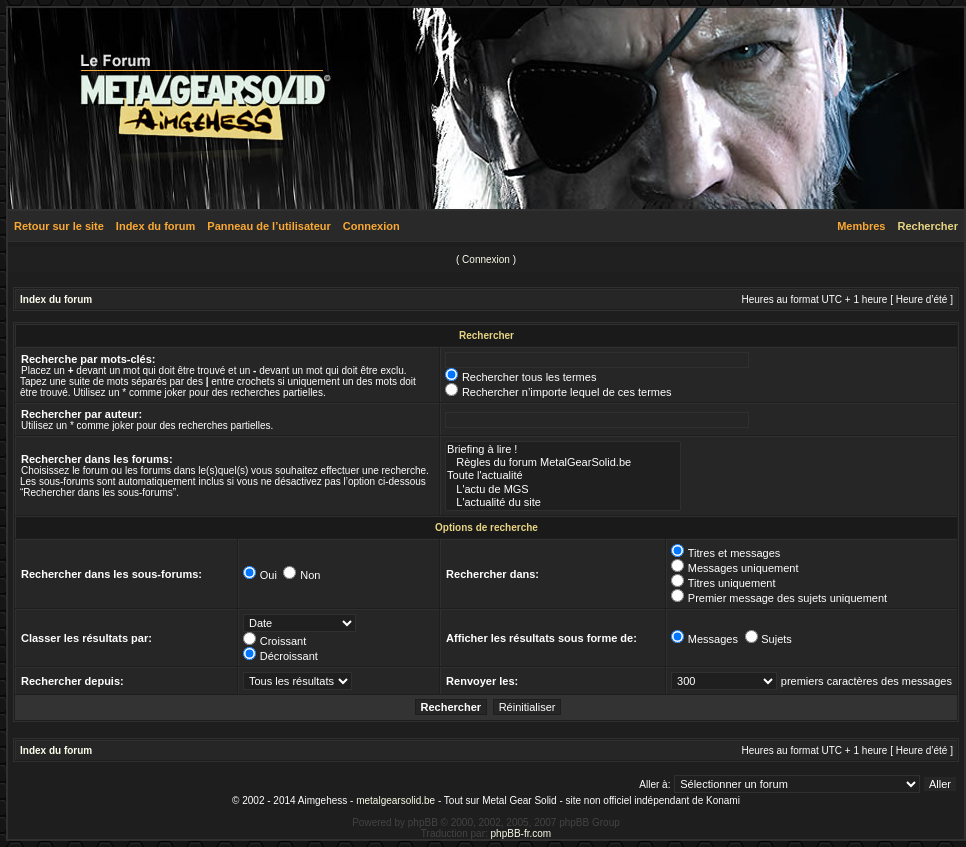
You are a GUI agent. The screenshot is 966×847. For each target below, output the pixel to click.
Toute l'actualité (563, 475)
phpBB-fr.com (521, 833)
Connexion (371, 226)
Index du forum (155, 226)
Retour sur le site (59, 226)
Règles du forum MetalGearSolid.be (563, 462)
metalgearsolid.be (395, 800)
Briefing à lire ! (563, 449)
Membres (861, 226)
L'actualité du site (563, 502)
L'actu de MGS (563, 489)
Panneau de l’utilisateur (268, 226)
